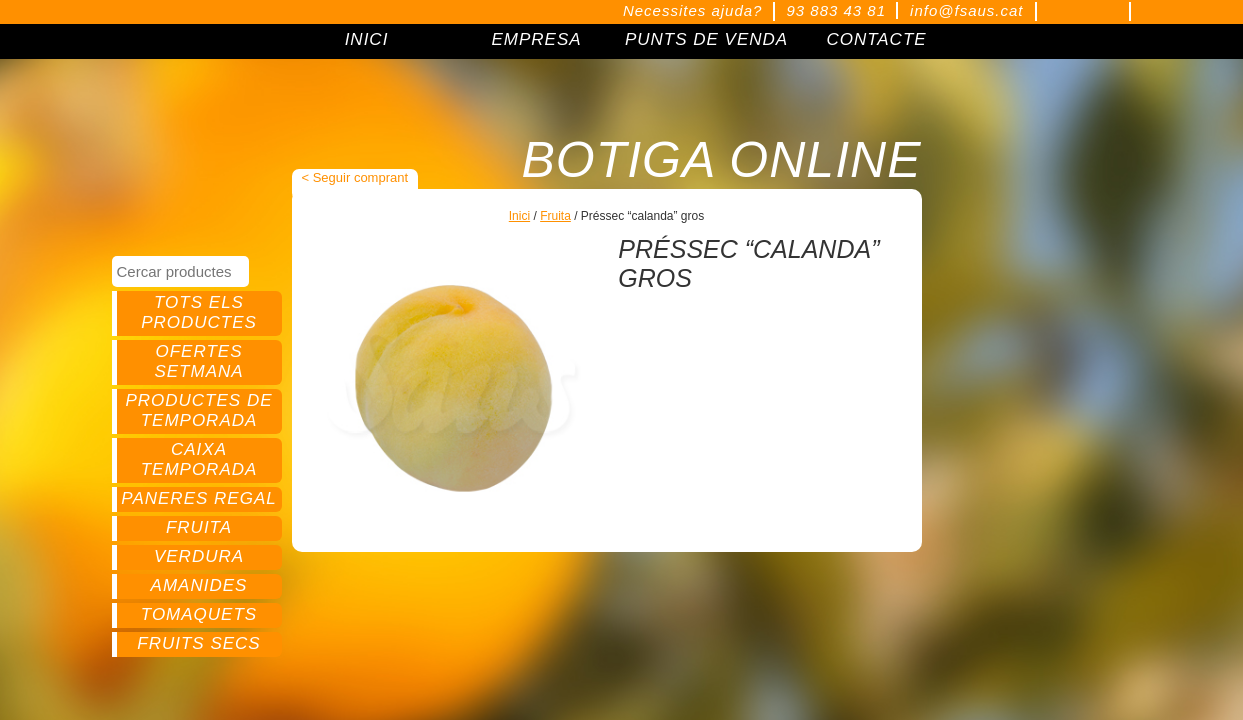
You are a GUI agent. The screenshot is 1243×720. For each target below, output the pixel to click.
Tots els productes (199, 312)
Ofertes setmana (198, 361)
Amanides (199, 585)
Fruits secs (198, 643)
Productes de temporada (198, 410)
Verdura (199, 556)
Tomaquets (199, 614)
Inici (519, 216)
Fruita (199, 527)
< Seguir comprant (355, 177)
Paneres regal (198, 498)
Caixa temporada (199, 459)
